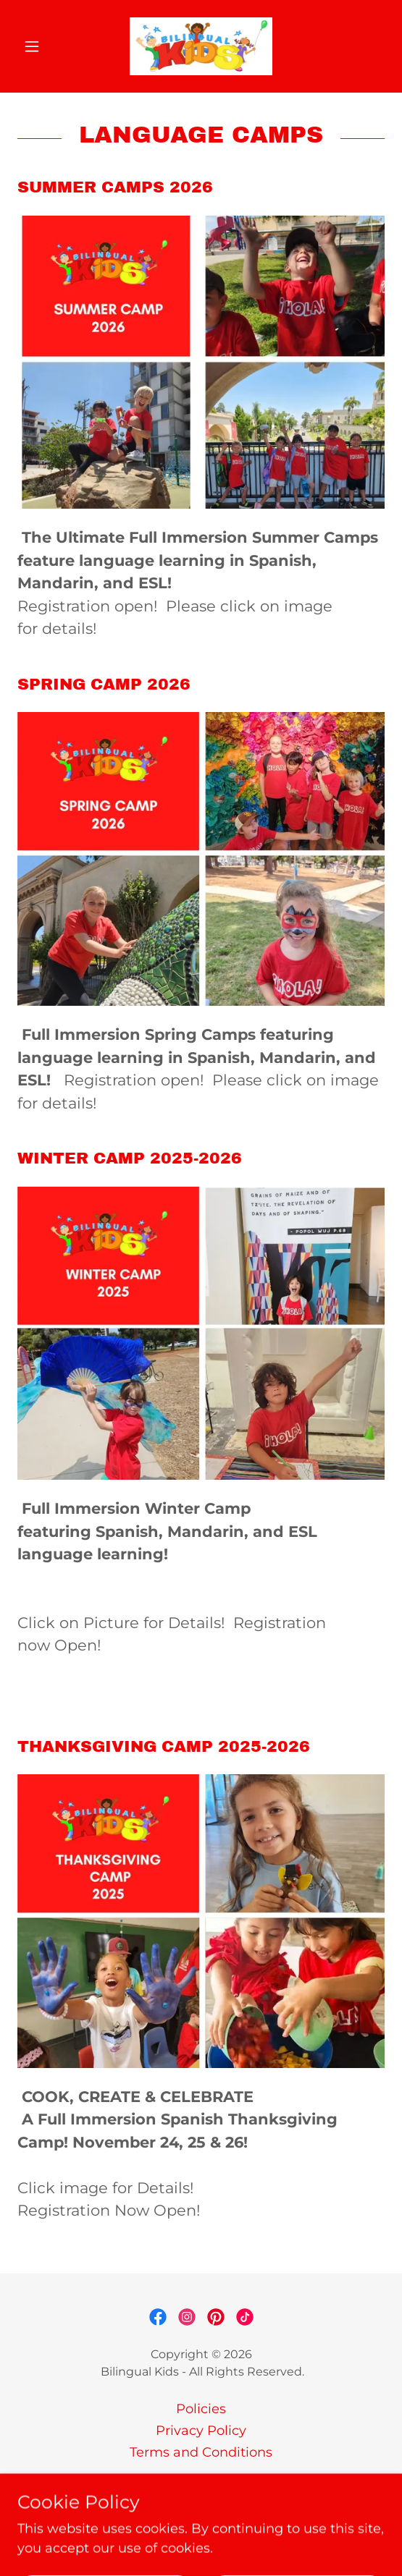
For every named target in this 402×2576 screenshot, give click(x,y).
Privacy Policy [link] (201, 2431)
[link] (201, 46)
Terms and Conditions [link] (201, 2452)
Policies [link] (201, 2409)
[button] (44, 46)
